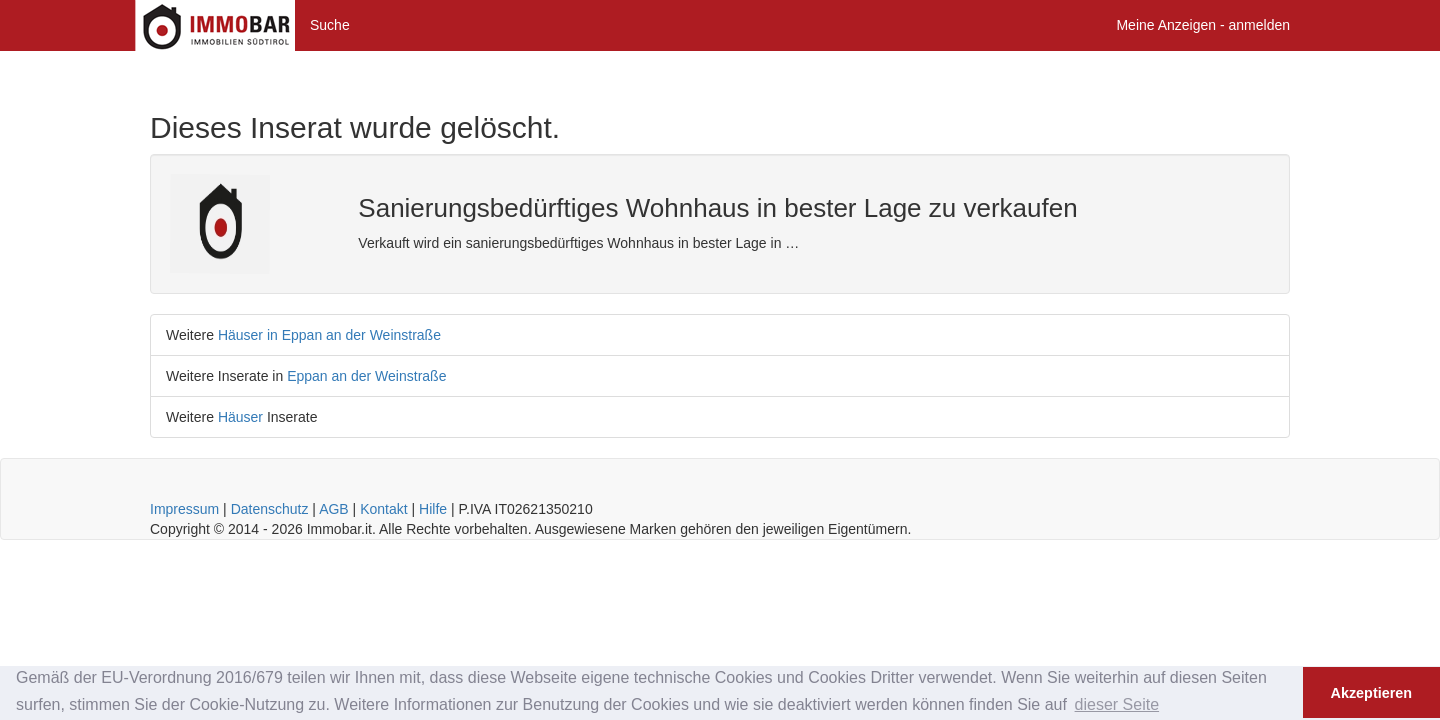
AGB (334, 509)
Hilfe (433, 509)
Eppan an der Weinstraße (366, 376)
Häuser (240, 417)
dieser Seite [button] (1117, 704)
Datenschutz (270, 509)
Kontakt (383, 509)
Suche (330, 25)
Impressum (184, 509)
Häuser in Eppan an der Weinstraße (329, 335)
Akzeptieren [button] (1372, 693)
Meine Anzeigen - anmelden (1203, 25)
